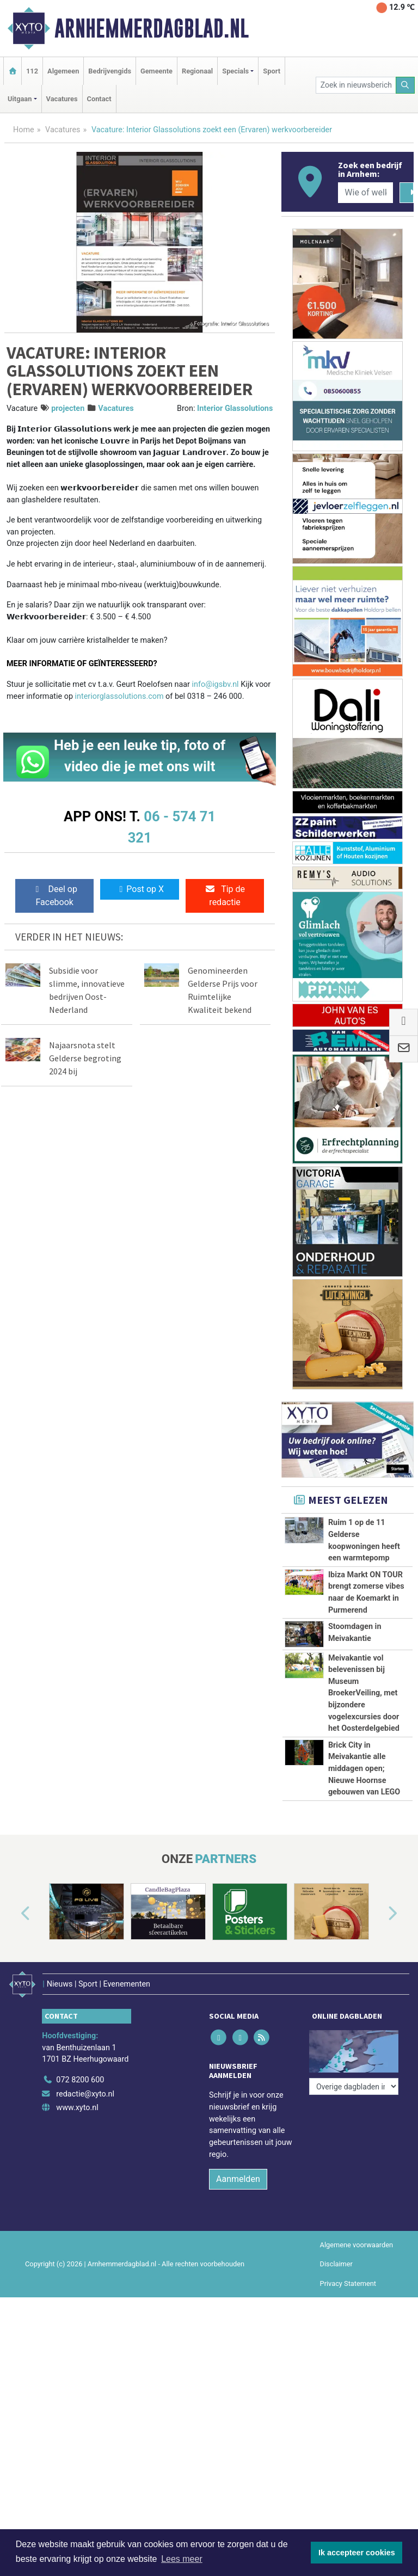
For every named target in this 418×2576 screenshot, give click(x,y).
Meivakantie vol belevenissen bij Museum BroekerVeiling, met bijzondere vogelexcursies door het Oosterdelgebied (363, 1693)
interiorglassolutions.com (120, 696)
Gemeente (156, 71)
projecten (67, 408)
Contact (99, 99)
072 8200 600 (80, 2205)
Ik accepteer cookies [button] (356, 2552)
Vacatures (62, 99)
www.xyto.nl (77, 2233)
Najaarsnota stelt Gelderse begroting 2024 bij (85, 1058)
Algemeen (63, 71)
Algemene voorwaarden (356, 2370)
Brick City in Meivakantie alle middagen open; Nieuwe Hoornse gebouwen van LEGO (364, 1840)
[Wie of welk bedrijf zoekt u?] (365, 192)
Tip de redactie (225, 895)
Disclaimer (336, 2390)
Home (23, 129)
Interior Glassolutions (235, 408)
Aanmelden (238, 2305)
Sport (271, 71)
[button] (13, 2045)
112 (32, 71)
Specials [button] (235, 71)
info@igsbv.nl (215, 684)
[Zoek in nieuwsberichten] (356, 85)
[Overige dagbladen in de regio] (353, 2181)
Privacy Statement (348, 2409)
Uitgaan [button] (20, 99)
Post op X (139, 889)
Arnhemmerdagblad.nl (151, 28)
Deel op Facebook (54, 895)
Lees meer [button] (181, 2558)
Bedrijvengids (109, 71)
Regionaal (197, 71)
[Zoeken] (405, 85)
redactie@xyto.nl (85, 2219)
